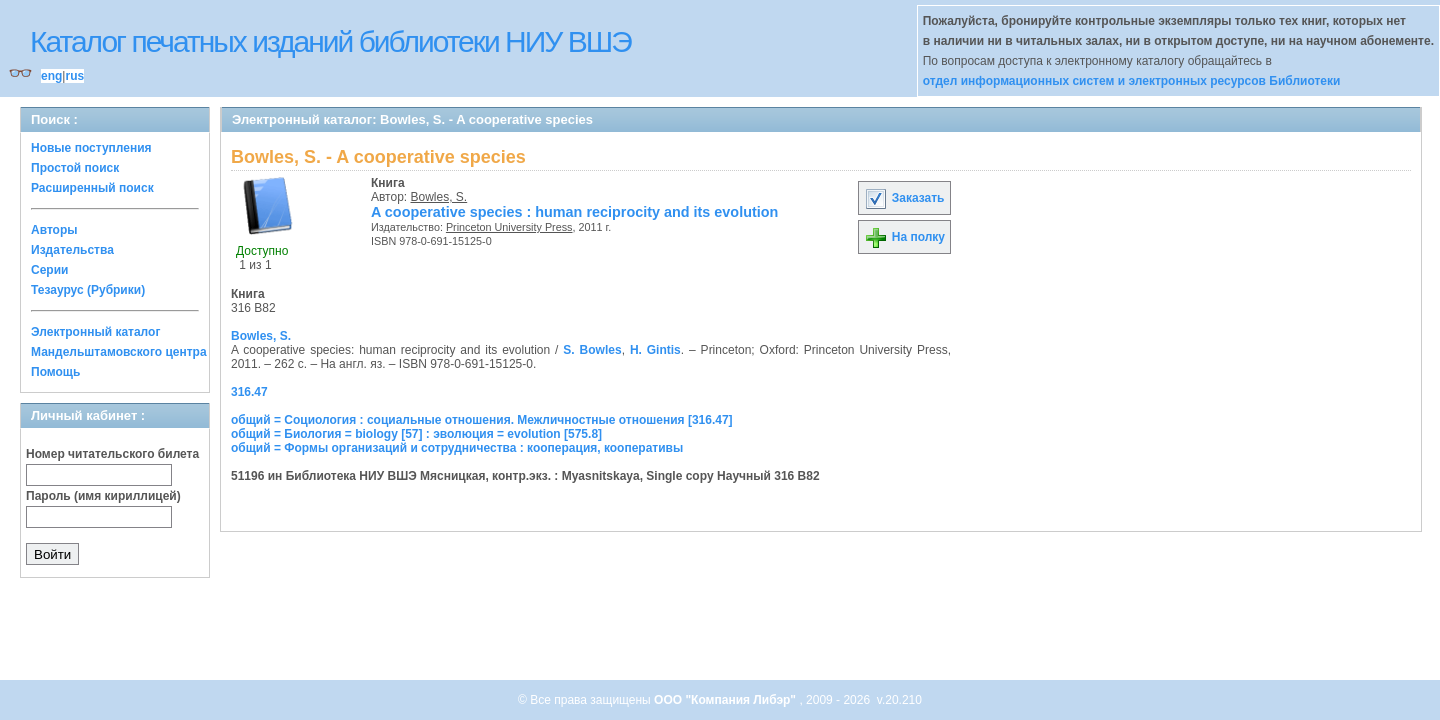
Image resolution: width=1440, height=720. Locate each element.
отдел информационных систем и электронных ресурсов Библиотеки (1132, 81)
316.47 (249, 392)
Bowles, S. (439, 197)
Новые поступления (91, 148)
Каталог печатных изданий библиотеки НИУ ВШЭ (330, 41)
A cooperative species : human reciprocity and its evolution (574, 212)
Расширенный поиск (92, 188)
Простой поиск (75, 168)
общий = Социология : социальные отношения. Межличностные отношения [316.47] (482, 420)
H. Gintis (655, 350)
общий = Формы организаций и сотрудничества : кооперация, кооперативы (457, 448)
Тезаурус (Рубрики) (88, 290)
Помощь (55, 372)
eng (51, 76)
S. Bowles (592, 350)
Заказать (904, 198)
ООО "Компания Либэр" (726, 700)
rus (74, 76)
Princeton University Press (509, 227)
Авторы (54, 230)
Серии (49, 270)
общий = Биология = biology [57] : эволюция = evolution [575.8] (416, 434)
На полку (904, 237)
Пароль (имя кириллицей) (103, 496)
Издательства (72, 250)
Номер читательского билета (112, 454)
